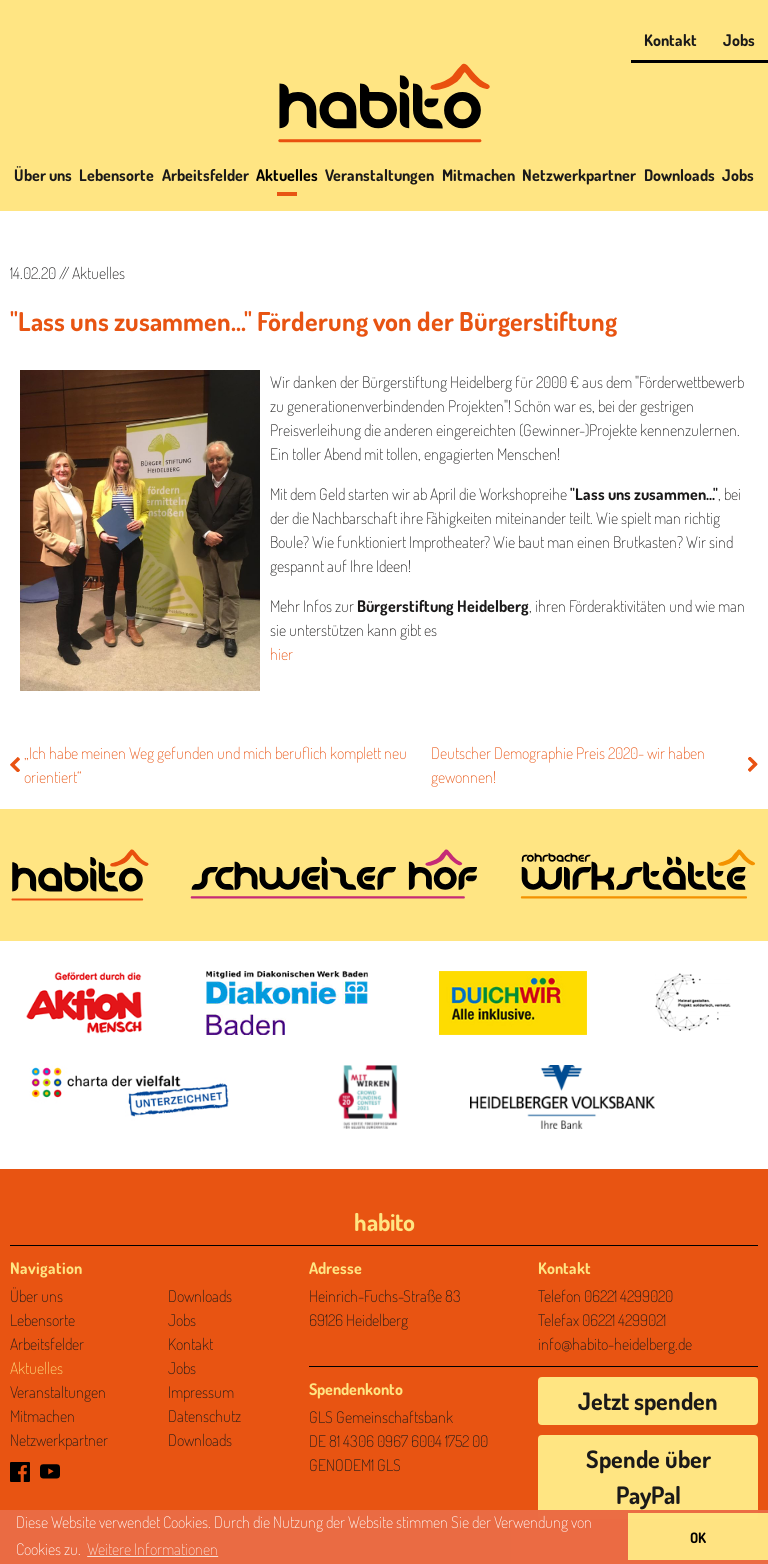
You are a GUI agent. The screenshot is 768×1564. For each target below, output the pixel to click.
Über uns (43, 175)
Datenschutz (204, 1416)
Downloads (679, 175)
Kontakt (670, 40)
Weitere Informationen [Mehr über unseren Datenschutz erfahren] (152, 1549)
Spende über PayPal (648, 1476)
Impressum (201, 1392)
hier (281, 654)
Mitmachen (478, 175)
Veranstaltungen (379, 175)
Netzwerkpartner (579, 175)
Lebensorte (116, 175)
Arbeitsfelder (205, 175)
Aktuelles (287, 175)
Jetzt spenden (648, 1400)
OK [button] (698, 1537)
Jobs (739, 40)
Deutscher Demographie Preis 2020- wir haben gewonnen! (594, 765)
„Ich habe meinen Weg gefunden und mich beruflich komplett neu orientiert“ (208, 765)
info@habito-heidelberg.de (615, 1344)
